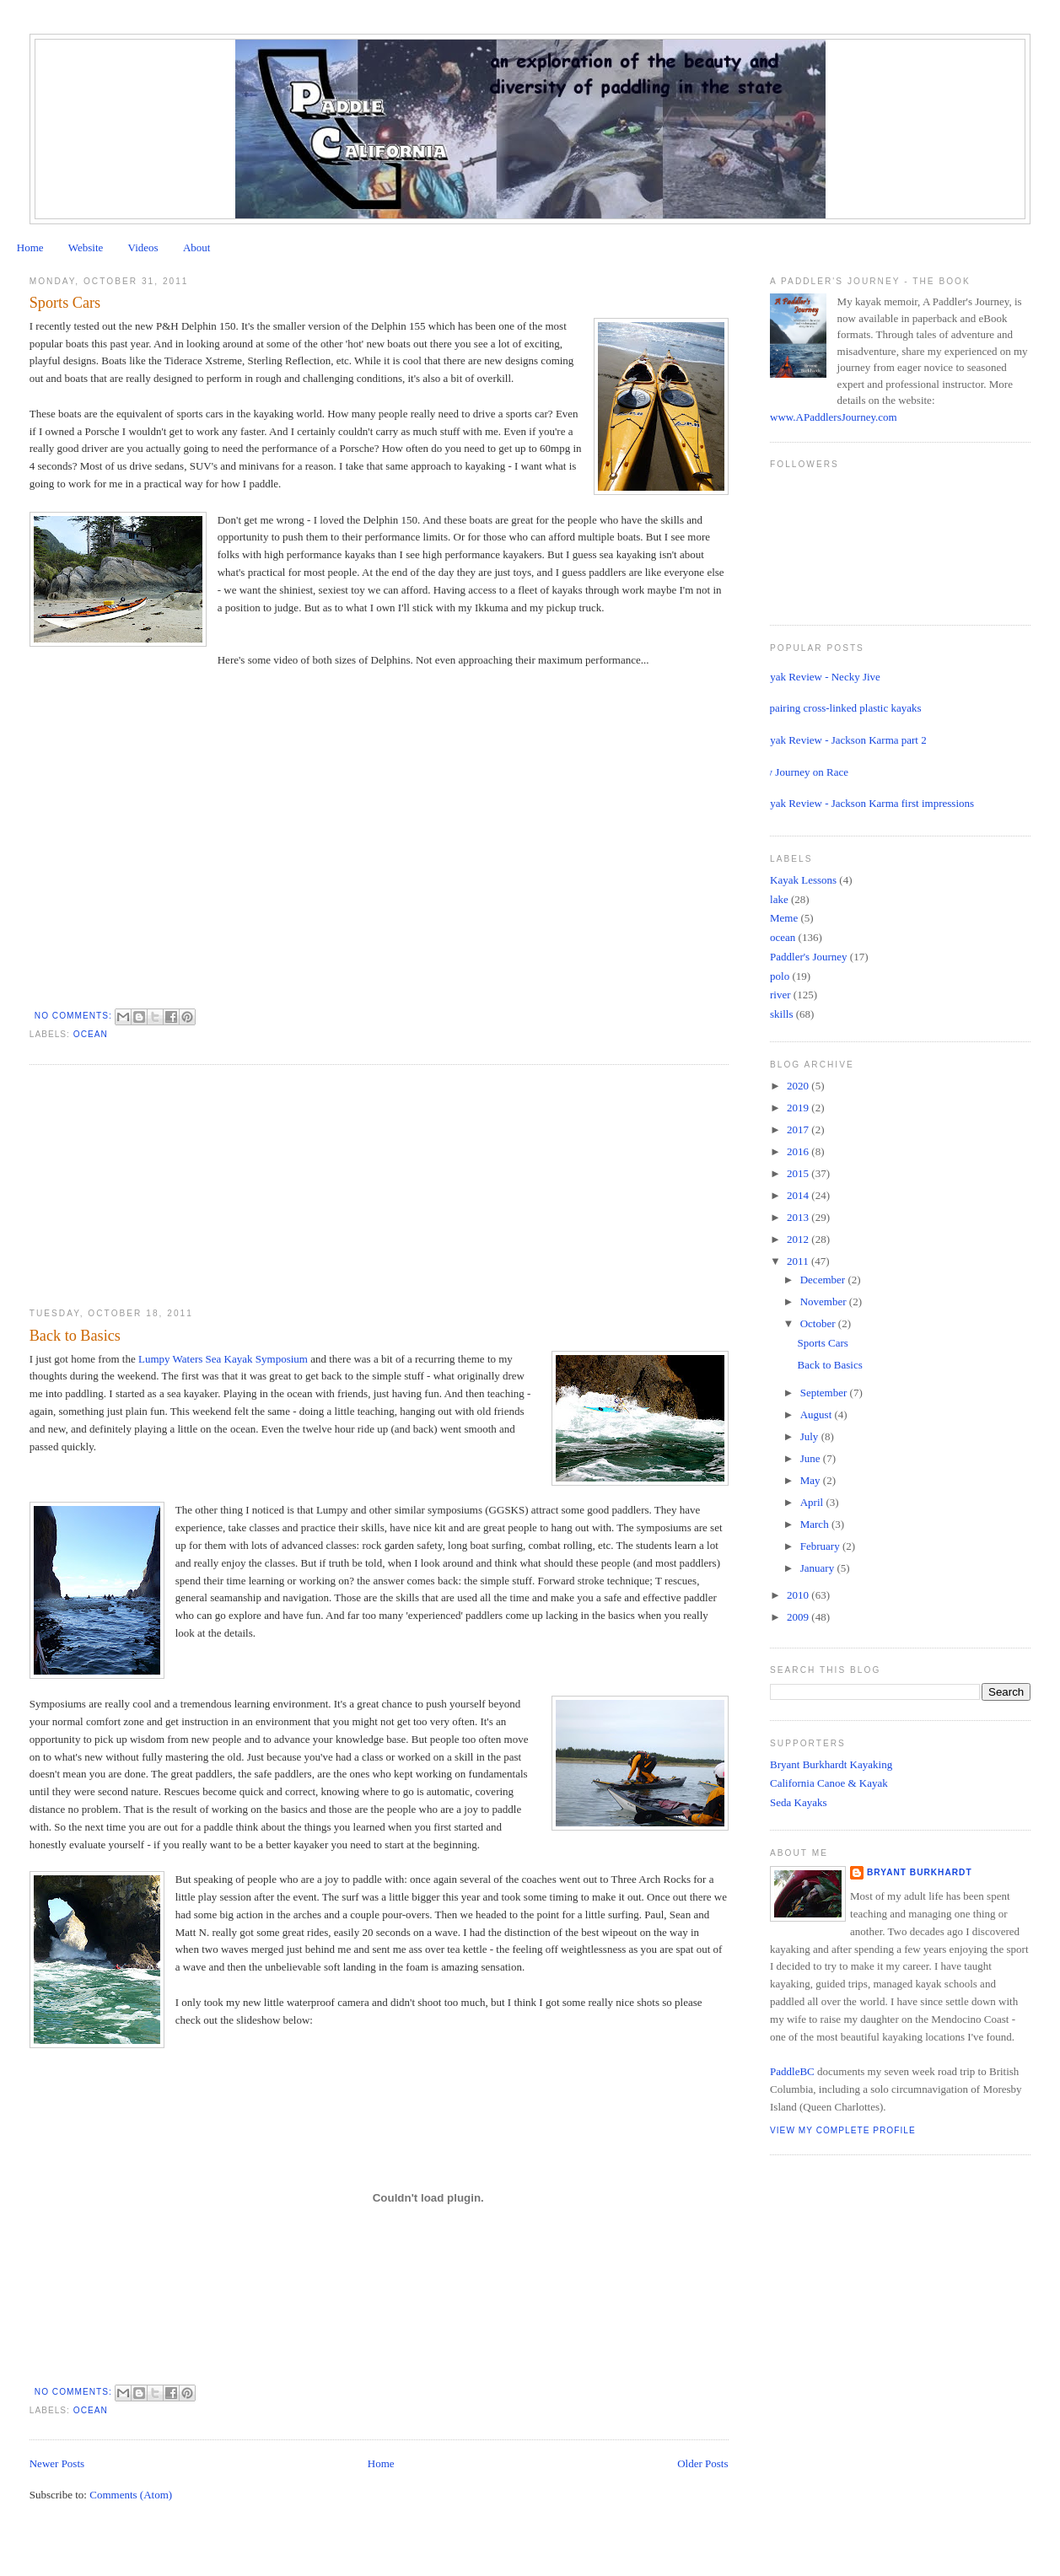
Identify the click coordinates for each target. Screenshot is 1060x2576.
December (824, 1279)
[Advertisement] (156, 1186)
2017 (799, 1129)
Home (30, 247)
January (818, 1568)
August (817, 1414)
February (821, 1546)
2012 (799, 1239)
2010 (799, 1595)
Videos (143, 247)
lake (779, 899)
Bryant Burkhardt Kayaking (831, 1764)
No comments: (75, 1015)
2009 (799, 1617)
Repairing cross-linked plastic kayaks (839, 708)
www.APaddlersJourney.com (833, 417)
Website (86, 247)
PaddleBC (792, 2071)
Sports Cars (65, 302)
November (824, 1301)
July (810, 1436)
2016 (799, 1151)
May (811, 1480)
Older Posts (702, 2463)
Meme (784, 918)
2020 (799, 1085)
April (813, 1502)
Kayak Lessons (803, 880)
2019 (799, 1107)
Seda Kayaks (798, 1802)
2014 (799, 1195)
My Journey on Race (802, 772)
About (197, 247)
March (815, 1524)
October (819, 1323)
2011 (799, 1261)
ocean (90, 1034)
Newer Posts (57, 2463)
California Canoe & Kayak (829, 1783)
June (811, 1458)
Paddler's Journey (808, 956)
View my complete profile (843, 2130)
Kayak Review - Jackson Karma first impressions (865, 803)
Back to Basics (75, 1335)
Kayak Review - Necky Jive (818, 676)
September (825, 1392)
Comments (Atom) (130, 2494)
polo (779, 976)
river (780, 994)
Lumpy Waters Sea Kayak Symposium (223, 1359)
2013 (799, 1217)
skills (781, 1014)
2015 (799, 1173)
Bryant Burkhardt (919, 1872)
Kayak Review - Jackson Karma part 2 (842, 740)
